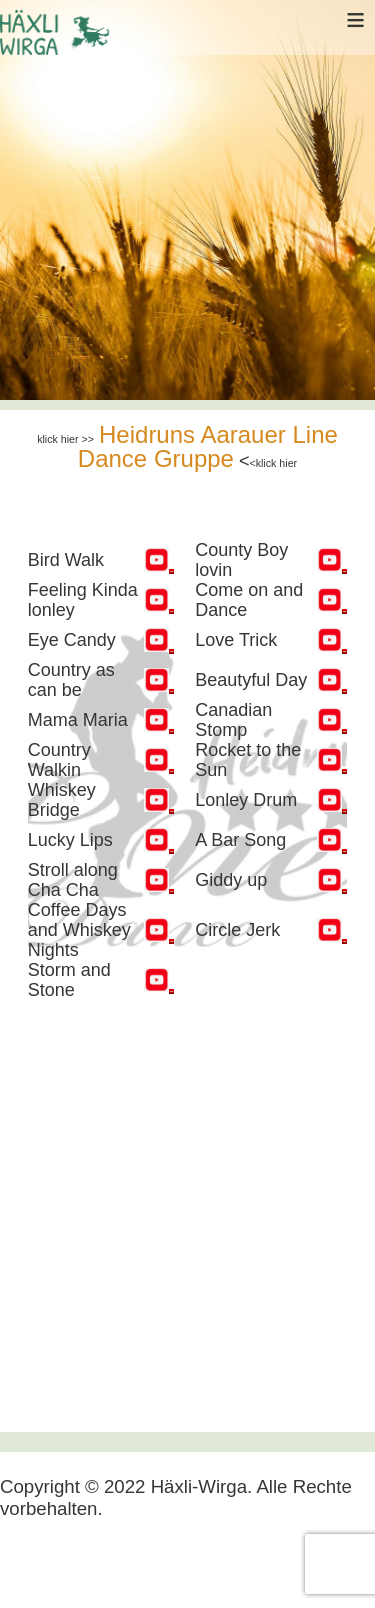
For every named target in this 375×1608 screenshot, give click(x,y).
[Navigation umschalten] (32, 1565)
